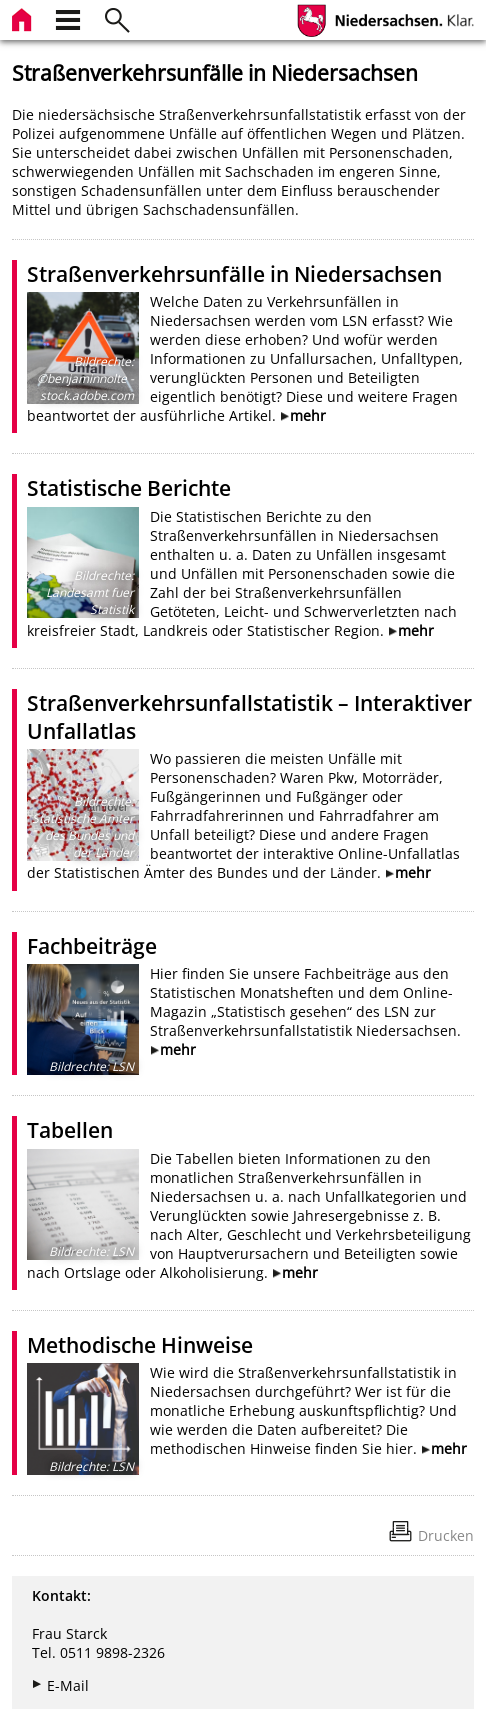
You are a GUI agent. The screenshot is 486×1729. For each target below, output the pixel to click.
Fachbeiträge (92, 946)
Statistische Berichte (129, 488)
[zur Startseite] (24, 17)
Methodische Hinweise (140, 1345)
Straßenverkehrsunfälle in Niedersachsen (234, 274)
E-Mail (68, 1685)
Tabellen (70, 1130)
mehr (308, 415)
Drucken (446, 1535)
